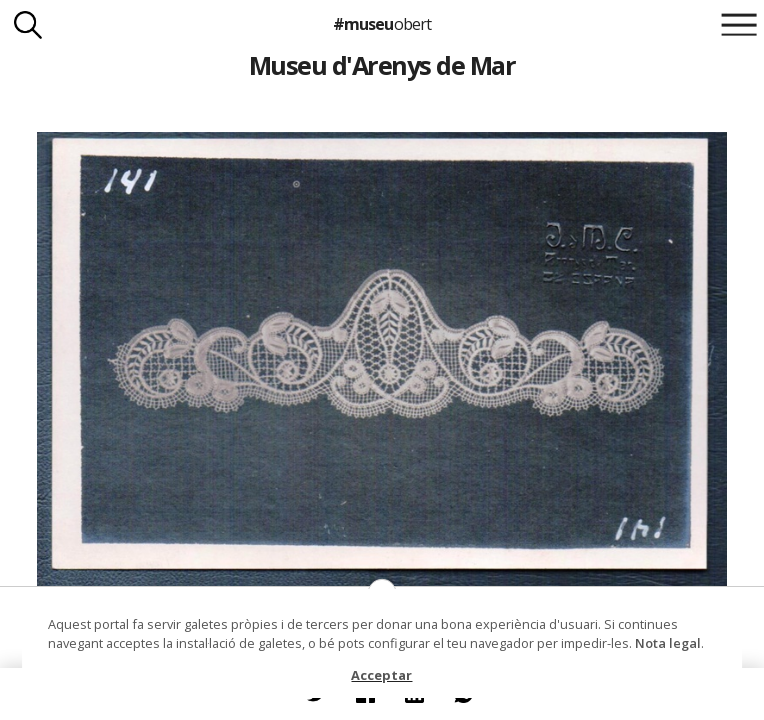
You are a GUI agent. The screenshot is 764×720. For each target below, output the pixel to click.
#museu (381, 24)
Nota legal (668, 643)
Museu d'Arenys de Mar (382, 65)
